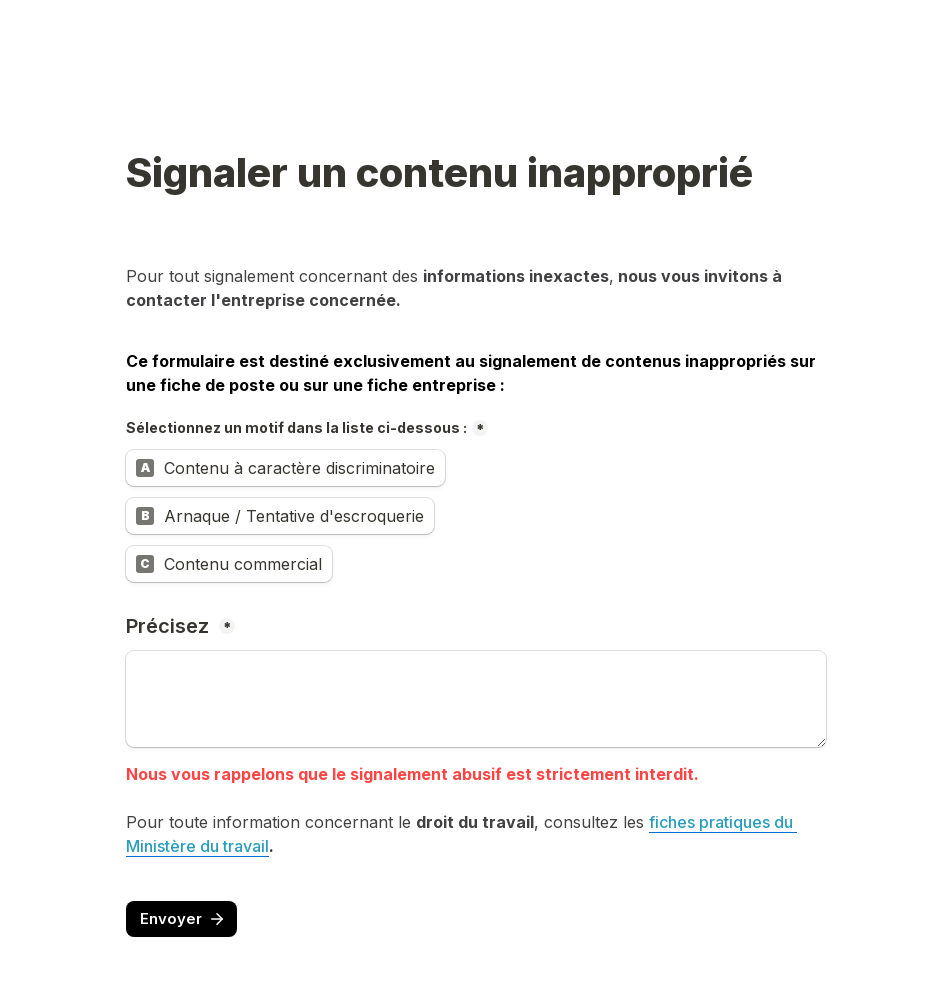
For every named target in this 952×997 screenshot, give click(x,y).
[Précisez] (476, 699)
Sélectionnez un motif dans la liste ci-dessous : (296, 427)
